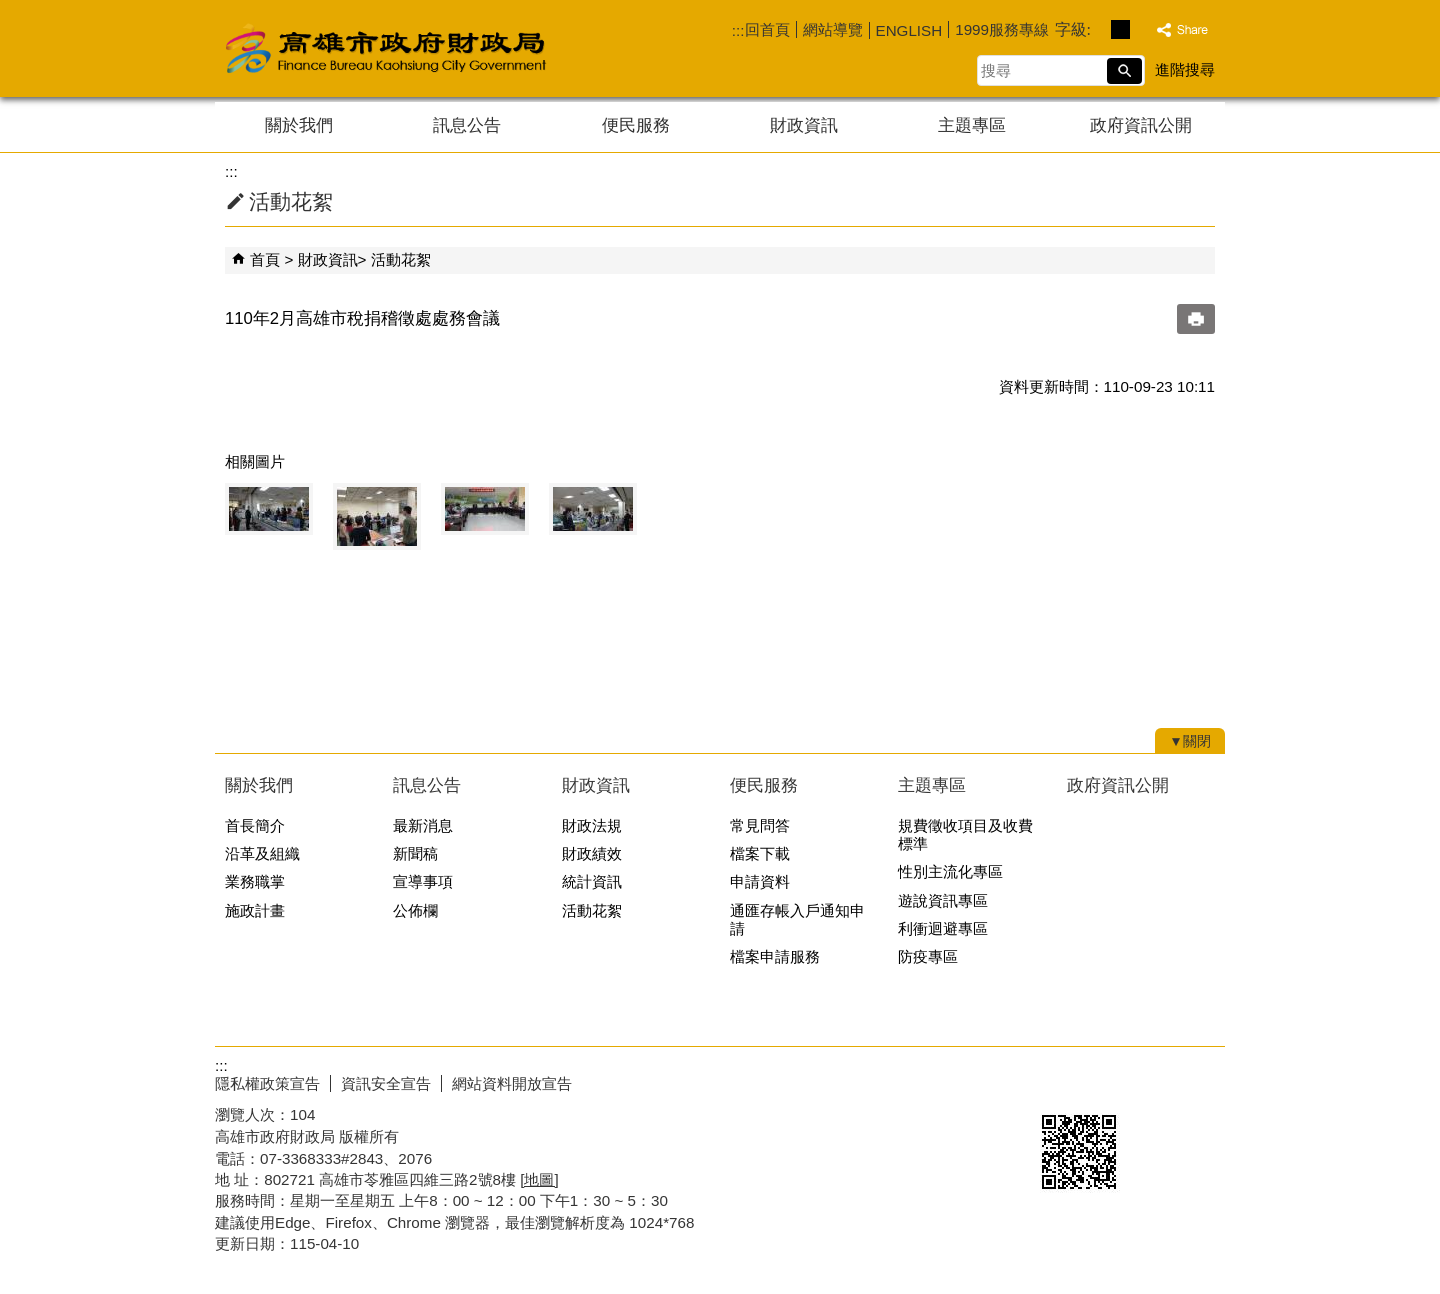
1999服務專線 (1002, 29)
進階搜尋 (1185, 69)
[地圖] (539, 1179)
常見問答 (760, 825)
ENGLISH (909, 30)
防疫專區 (928, 956)
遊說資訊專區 (943, 900)
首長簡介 (255, 825)
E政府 (1053, 1079)
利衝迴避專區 (943, 928)
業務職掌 (255, 881)
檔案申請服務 (775, 956)
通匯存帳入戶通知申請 (797, 919)
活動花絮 (401, 259)
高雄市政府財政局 (465, 48)
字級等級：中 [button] (1120, 29)
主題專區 (972, 125)
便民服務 (636, 125)
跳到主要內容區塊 (10, 10)
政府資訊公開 (1141, 125)
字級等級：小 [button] (1099, 29)
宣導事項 (423, 881)
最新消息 (423, 825)
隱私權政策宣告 (267, 1083)
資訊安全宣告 (386, 1083)
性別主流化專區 (950, 871)
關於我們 (299, 125)
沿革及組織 (262, 853)
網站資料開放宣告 (512, 1083)
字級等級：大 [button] (1141, 29)
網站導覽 (833, 29)
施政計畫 (255, 910)
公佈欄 (415, 910)
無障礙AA (1152, 1081)
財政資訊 (804, 125)
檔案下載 (760, 853)
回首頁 (767, 29)
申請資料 (760, 881)
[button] (1124, 71)
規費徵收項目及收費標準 (965, 834)
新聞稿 (415, 853)
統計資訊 (592, 881)
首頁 (265, 259)
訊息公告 (467, 125)
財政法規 (592, 825)
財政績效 (592, 853)
